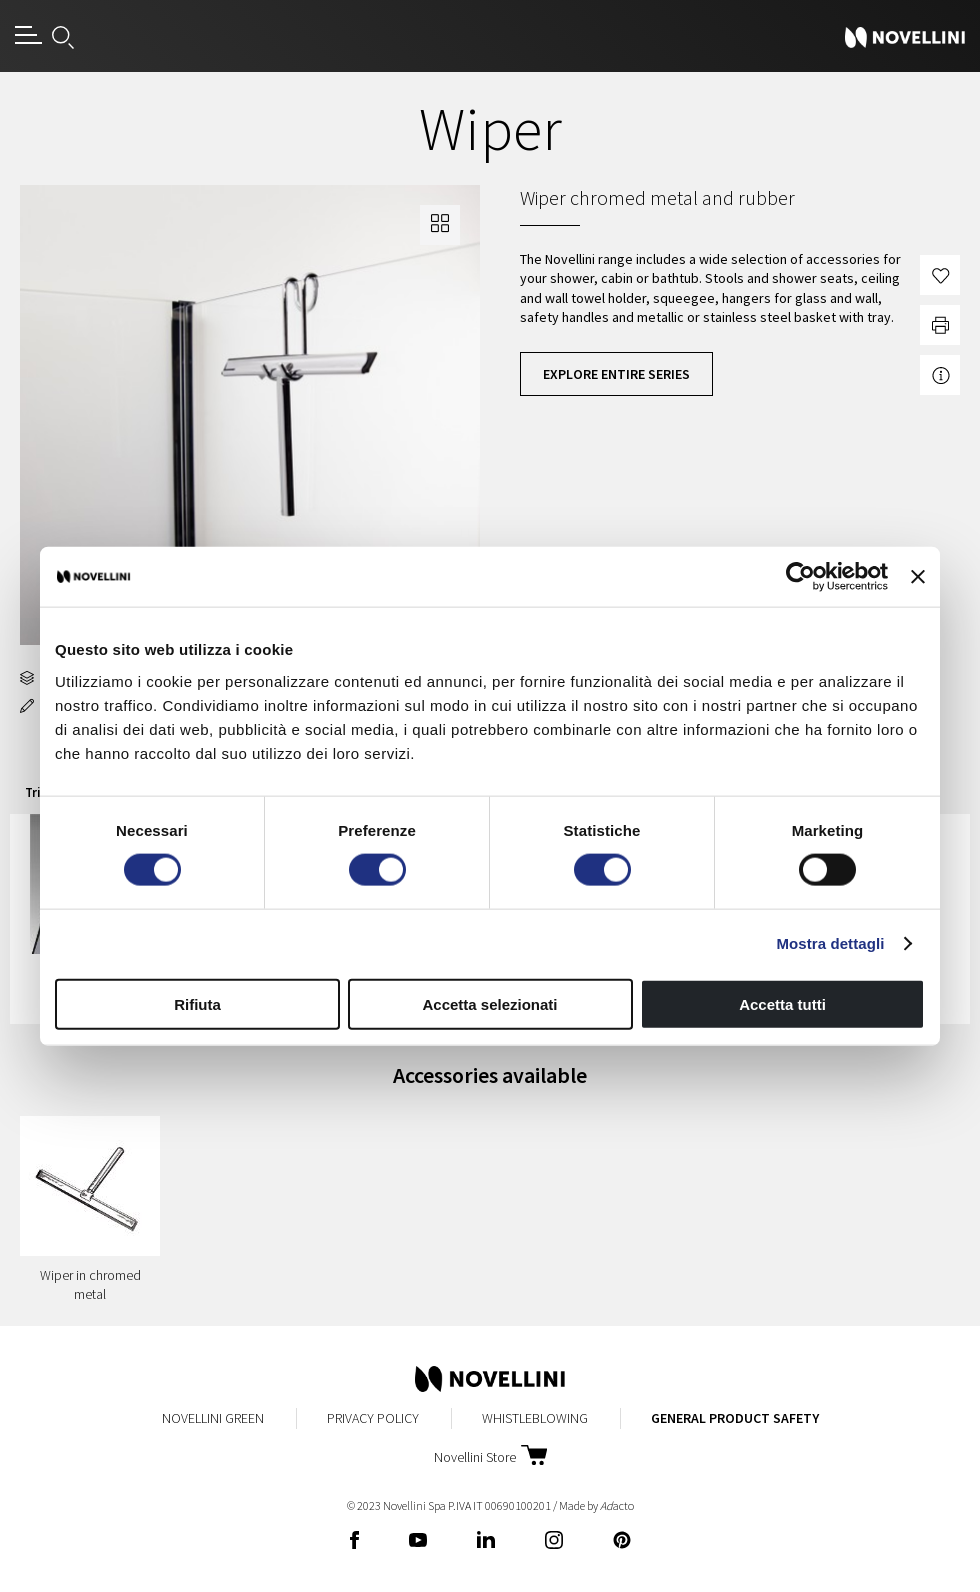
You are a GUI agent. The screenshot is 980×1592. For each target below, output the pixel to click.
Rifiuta (197, 1003)
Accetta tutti (782, 1003)
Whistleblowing (535, 1418)
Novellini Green (213, 1418)
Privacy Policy (373, 1418)
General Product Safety (735, 1418)
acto (617, 1505)
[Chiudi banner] (918, 577)
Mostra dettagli (830, 943)
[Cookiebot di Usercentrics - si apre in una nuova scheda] (800, 577)
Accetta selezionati (489, 1003)
